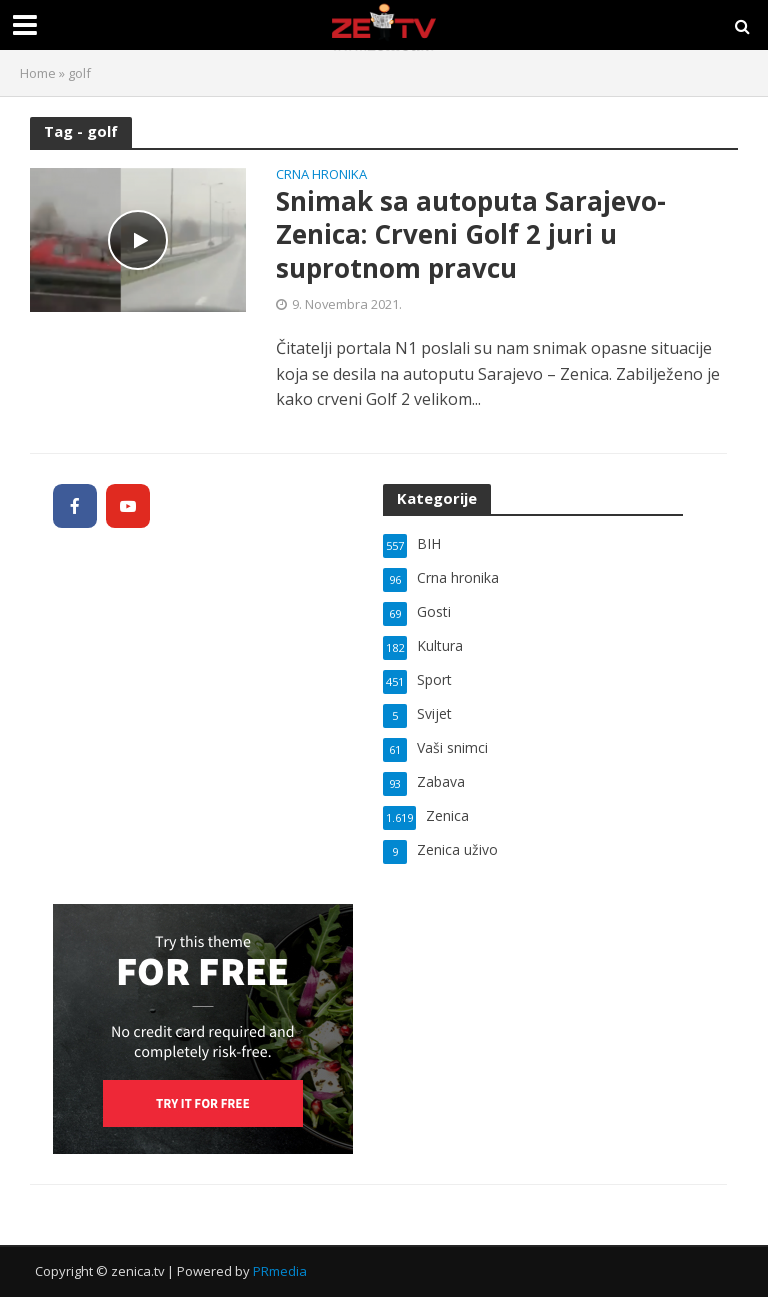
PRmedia (280, 1271)
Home (38, 73)
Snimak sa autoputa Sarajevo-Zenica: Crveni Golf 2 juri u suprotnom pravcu (471, 235)
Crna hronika (321, 175)
